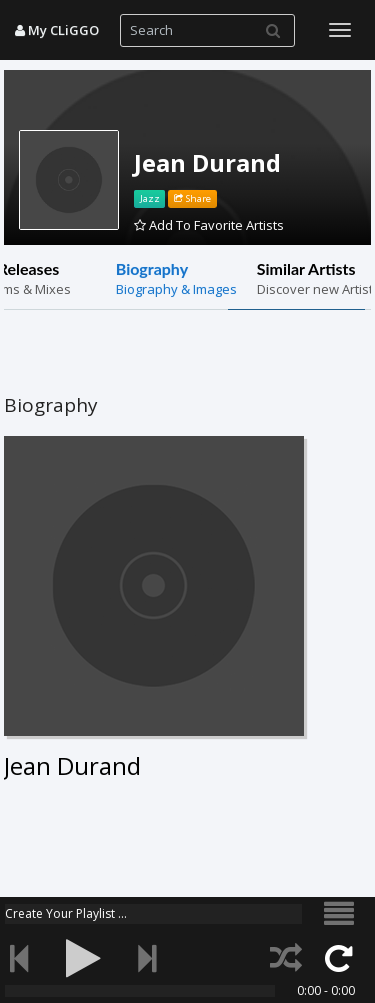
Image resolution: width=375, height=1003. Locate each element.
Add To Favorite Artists (209, 225)
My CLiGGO (57, 30)
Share (192, 198)
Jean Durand (207, 162)
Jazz (150, 198)
